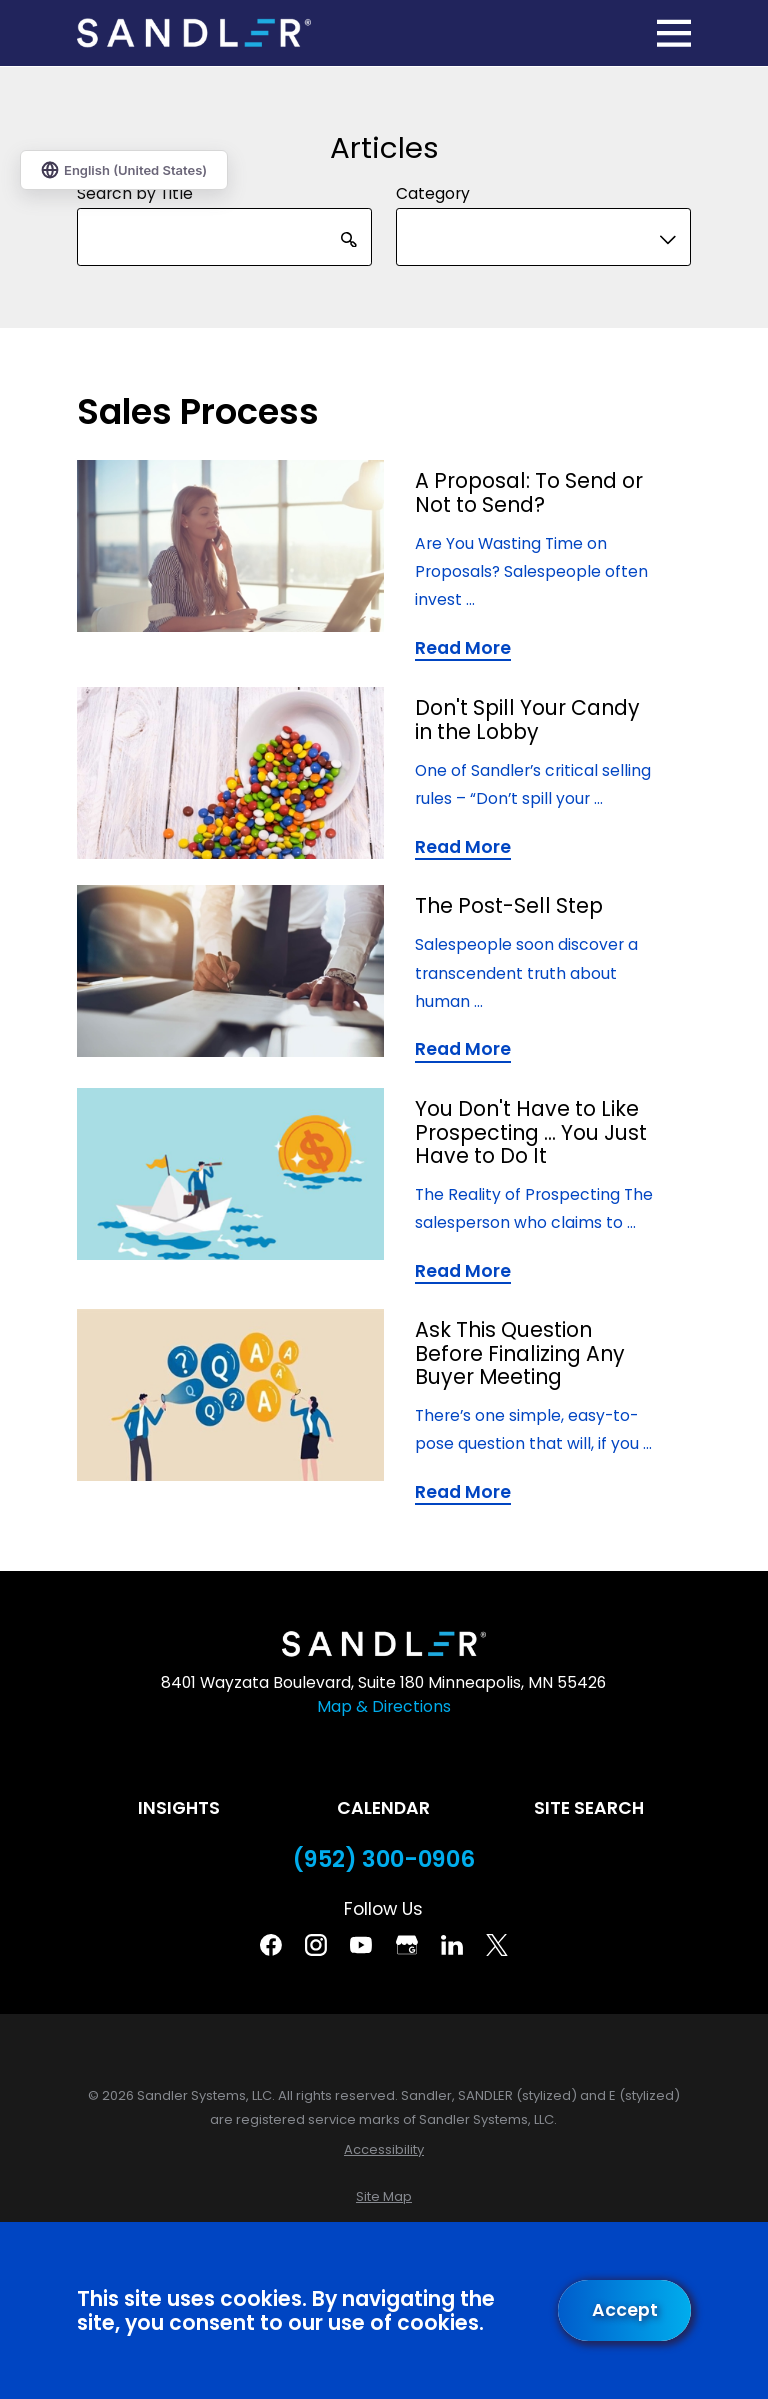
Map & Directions (384, 1706)
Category (433, 192)
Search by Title (135, 192)
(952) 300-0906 (384, 1859)
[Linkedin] (452, 1945)
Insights (179, 1808)
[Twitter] (497, 1945)
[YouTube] (361, 1945)
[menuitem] (384, 2149)
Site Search (589, 1808)
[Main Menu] (674, 33)
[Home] (194, 33)
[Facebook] (271, 1945)
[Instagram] (316, 1945)
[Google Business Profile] (407, 1945)
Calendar (383, 1808)
